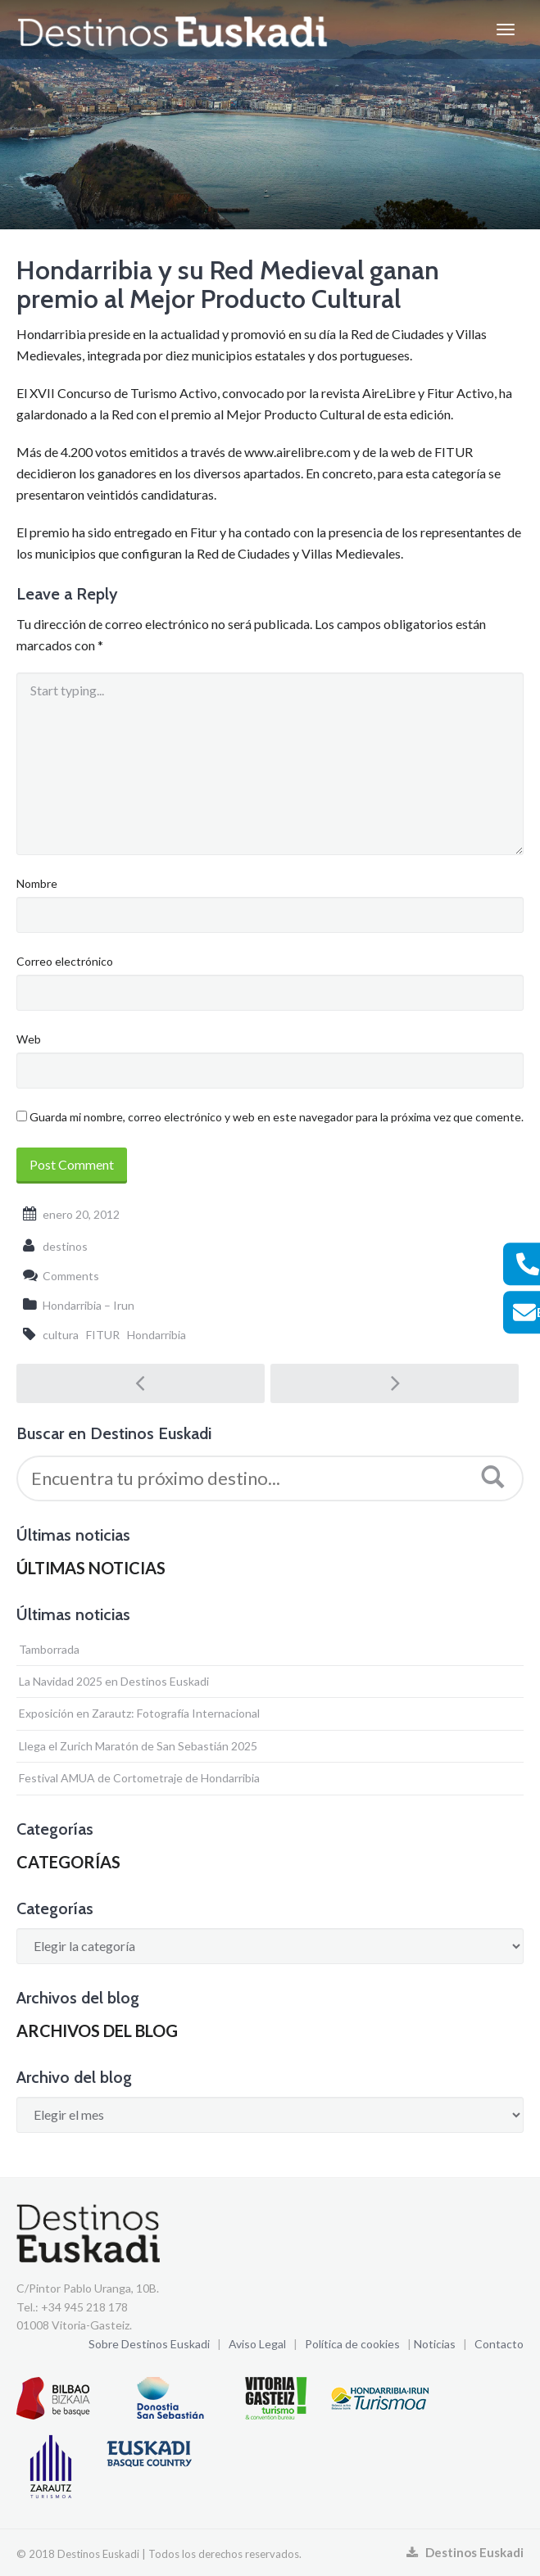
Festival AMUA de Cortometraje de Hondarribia (139, 1778)
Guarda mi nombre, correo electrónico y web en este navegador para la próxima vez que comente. (276, 1117)
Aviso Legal (257, 2344)
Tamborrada (49, 1649)
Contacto (499, 2344)
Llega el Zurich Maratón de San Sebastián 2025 (138, 1746)
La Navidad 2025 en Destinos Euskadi (114, 1681)
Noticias (435, 2344)
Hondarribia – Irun (88, 1305)
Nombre (36, 883)
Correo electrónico (64, 961)
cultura (61, 1335)
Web (28, 1039)
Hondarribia (156, 1335)
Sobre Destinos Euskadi (149, 2344)
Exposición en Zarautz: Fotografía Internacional (139, 1713)
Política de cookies (352, 2344)
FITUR (103, 1335)
